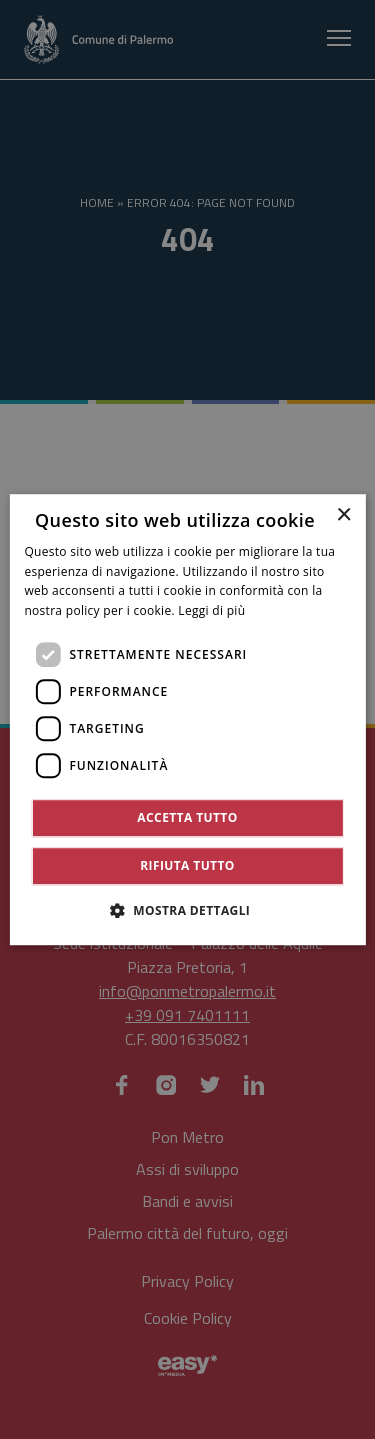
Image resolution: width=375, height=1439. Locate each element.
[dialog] (187, 719)
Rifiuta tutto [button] (187, 865)
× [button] (343, 515)
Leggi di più (211, 610)
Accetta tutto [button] (187, 817)
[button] (188, 910)
